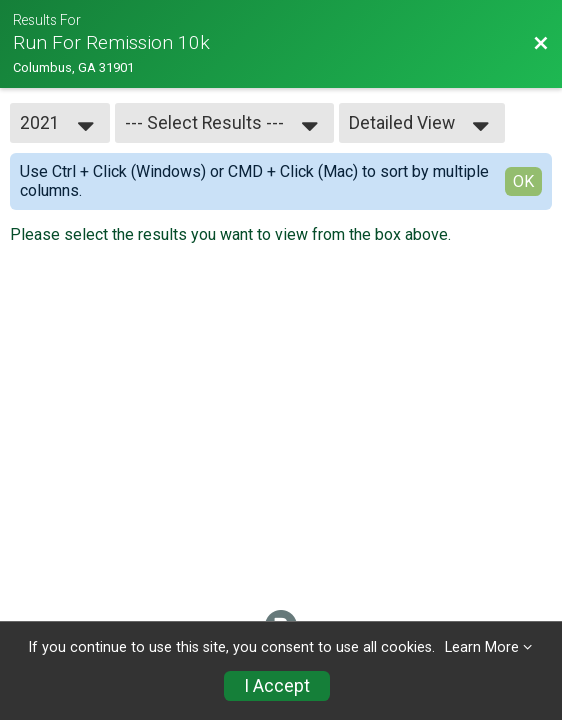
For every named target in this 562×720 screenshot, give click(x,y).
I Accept (277, 686)
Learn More (482, 647)
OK (523, 181)
